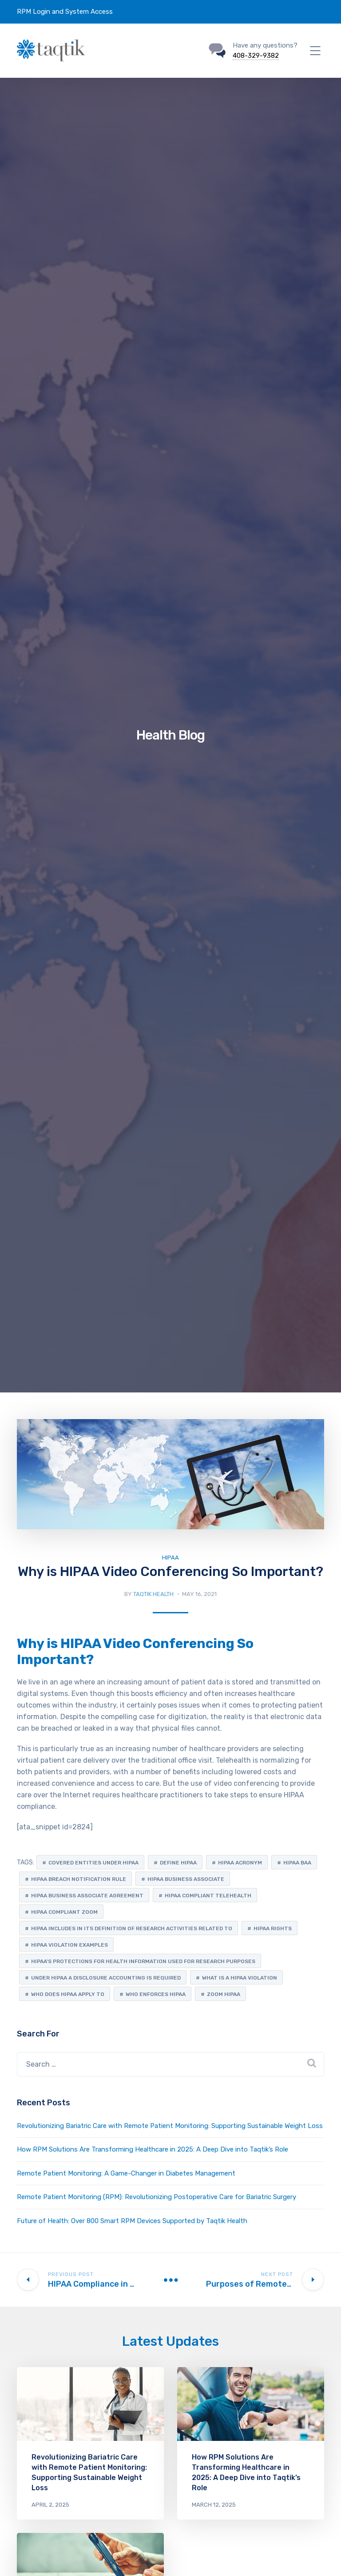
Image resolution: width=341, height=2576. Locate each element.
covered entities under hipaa (93, 1863)
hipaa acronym (240, 1863)
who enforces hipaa (156, 1994)
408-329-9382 (256, 56)
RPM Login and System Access (65, 12)
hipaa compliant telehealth (208, 1895)
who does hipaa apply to (67, 1994)
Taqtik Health (153, 1594)
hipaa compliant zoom (64, 1912)
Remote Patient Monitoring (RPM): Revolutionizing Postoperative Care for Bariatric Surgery (156, 2197)
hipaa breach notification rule (78, 1879)
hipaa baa (297, 1863)
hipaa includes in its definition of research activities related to (131, 1928)
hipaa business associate (185, 1879)
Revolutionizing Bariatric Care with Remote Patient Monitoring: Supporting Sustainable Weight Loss (170, 2126)
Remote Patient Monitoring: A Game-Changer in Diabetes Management (126, 2173)
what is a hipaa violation (239, 1978)
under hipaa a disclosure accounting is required (106, 1978)
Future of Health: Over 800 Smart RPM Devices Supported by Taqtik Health (132, 2221)
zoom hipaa (223, 1994)
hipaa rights (273, 1928)
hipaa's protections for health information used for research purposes (143, 1961)
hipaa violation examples (69, 1945)
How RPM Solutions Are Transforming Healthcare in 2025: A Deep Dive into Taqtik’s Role (152, 2149)
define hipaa (178, 1863)
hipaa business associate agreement (87, 1895)
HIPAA (170, 1557)
